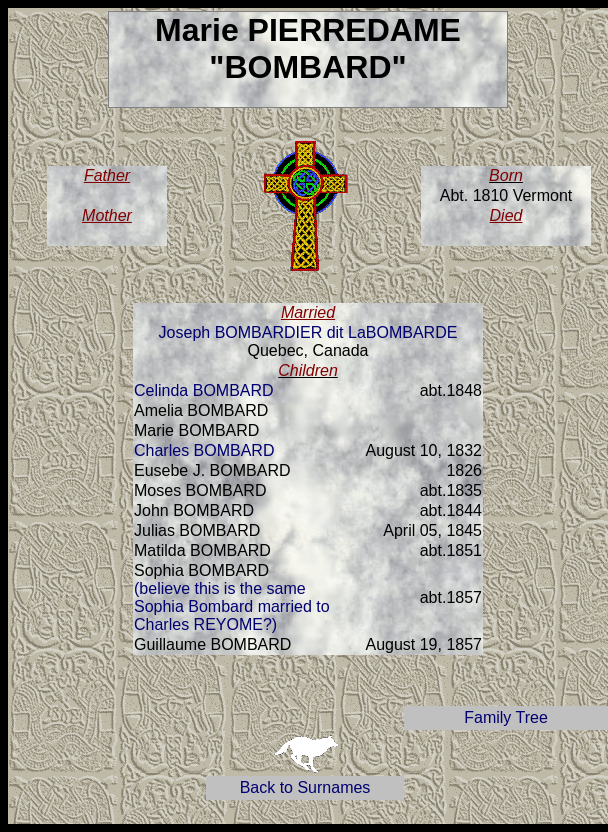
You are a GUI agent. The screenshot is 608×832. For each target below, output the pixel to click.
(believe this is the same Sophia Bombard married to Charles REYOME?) (232, 606)
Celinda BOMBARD (204, 390)
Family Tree (506, 717)
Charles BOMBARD (204, 450)
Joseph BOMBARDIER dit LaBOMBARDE (308, 332)
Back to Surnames (305, 787)
